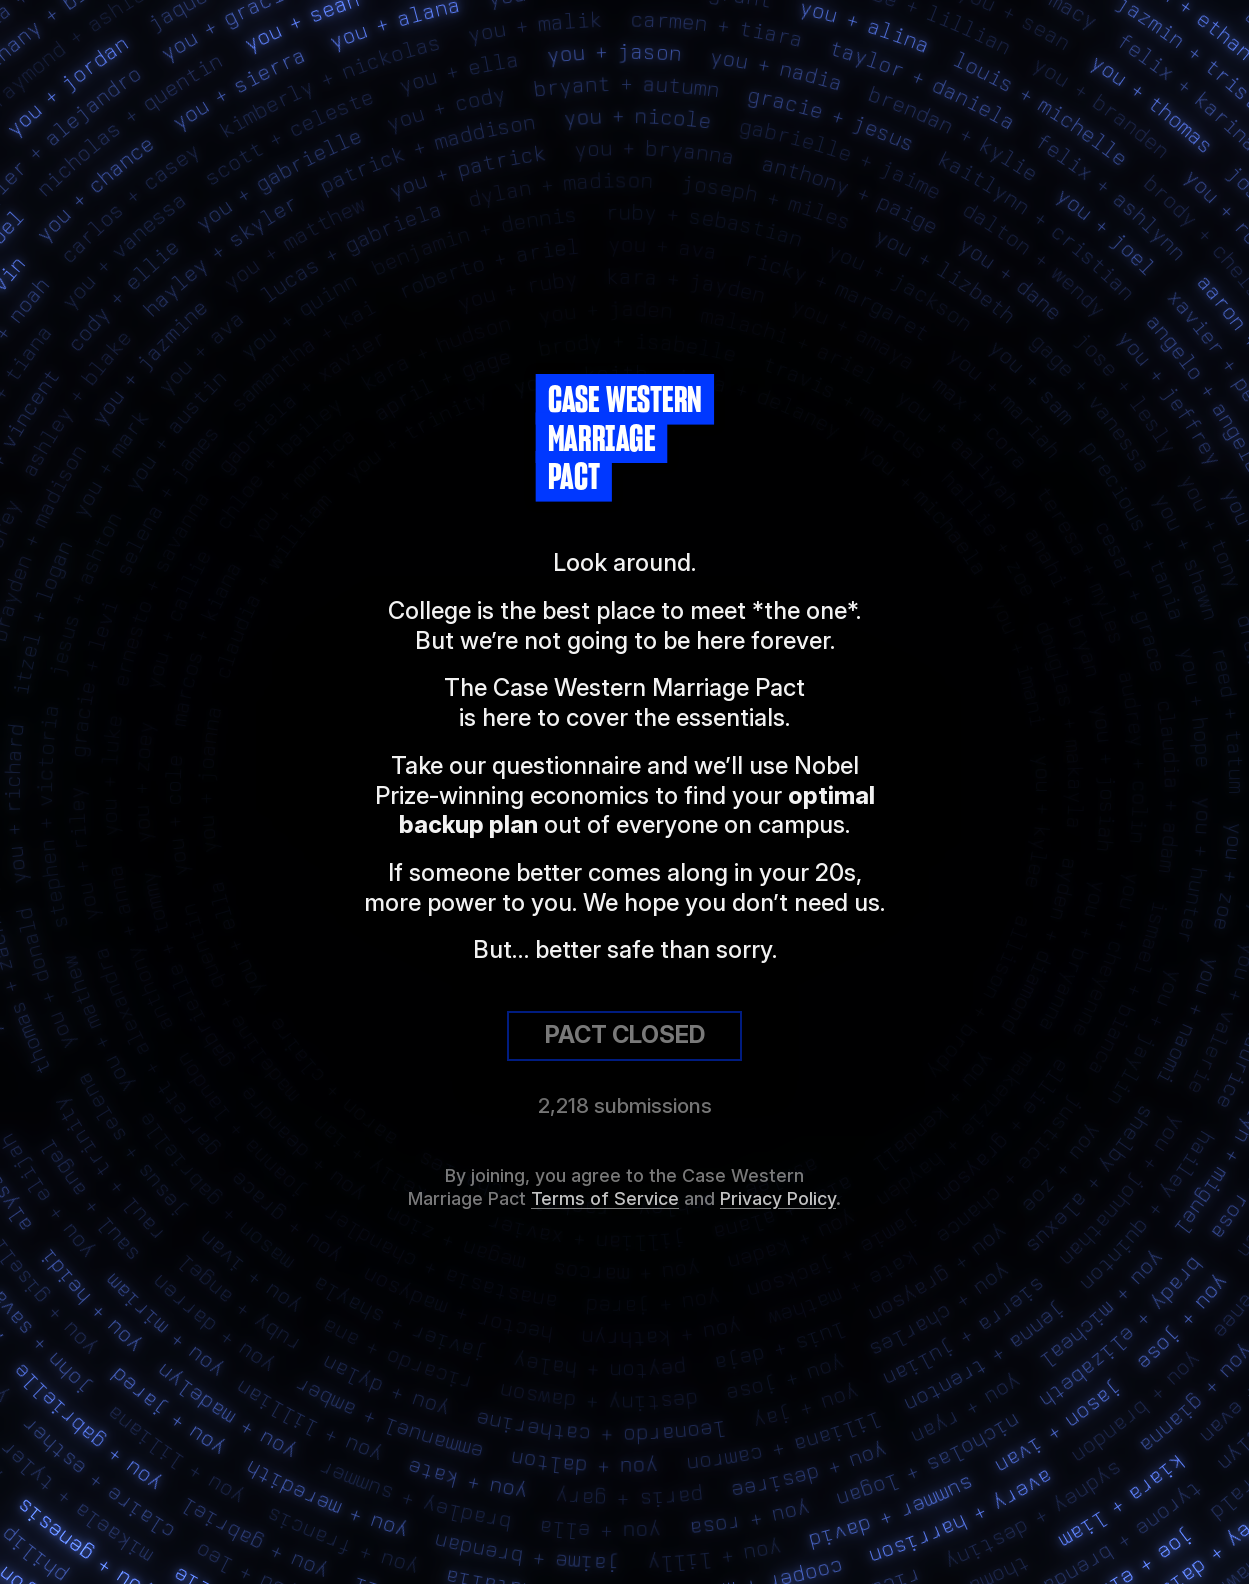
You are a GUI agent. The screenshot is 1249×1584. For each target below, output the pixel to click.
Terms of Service (605, 1198)
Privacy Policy (778, 1198)
